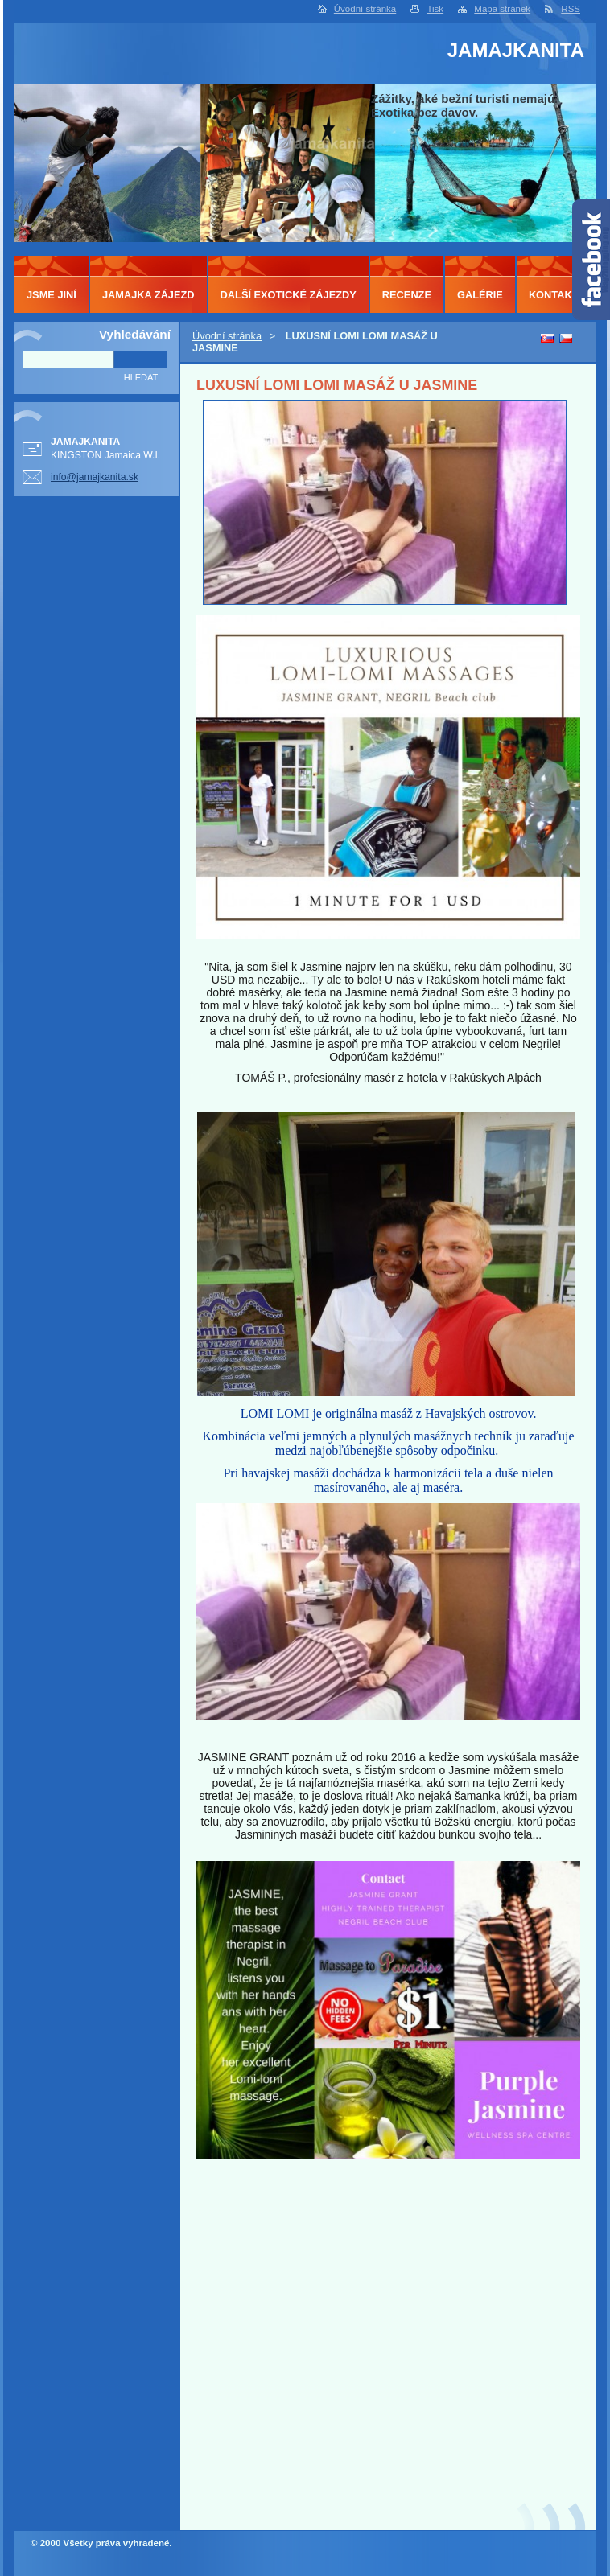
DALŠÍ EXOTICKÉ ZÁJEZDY (289, 295)
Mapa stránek (502, 9)
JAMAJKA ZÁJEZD (148, 295)
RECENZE (406, 295)
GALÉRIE (480, 295)
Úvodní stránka (365, 9)
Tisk (435, 9)
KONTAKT (554, 295)
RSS (570, 9)
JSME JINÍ (51, 295)
